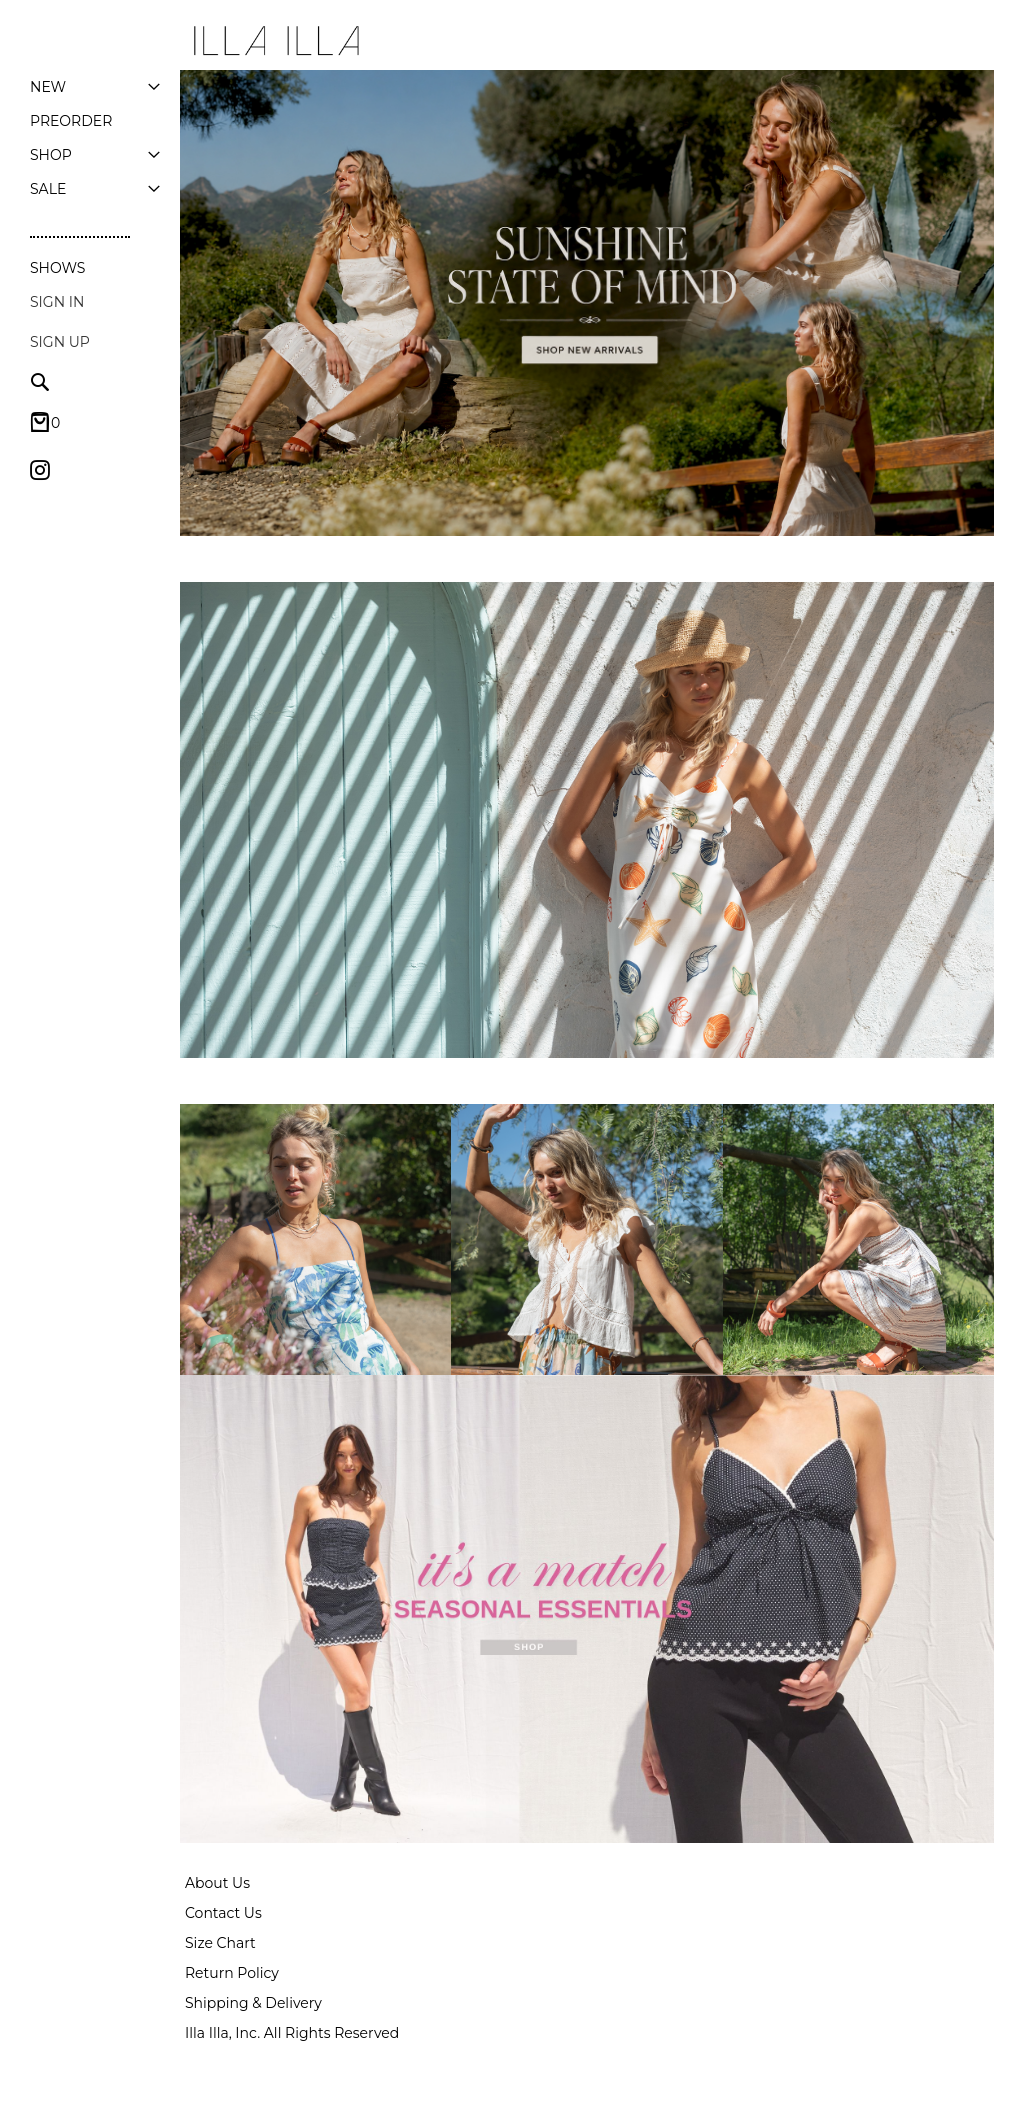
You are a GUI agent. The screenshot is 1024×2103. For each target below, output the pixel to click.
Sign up (60, 342)
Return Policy (232, 1973)
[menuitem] (48, 87)
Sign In (57, 302)
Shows (57, 268)
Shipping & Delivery (253, 2003)
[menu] (95, 138)
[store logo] (275, 41)
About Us (217, 1883)
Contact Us (223, 1913)
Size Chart (220, 1943)
